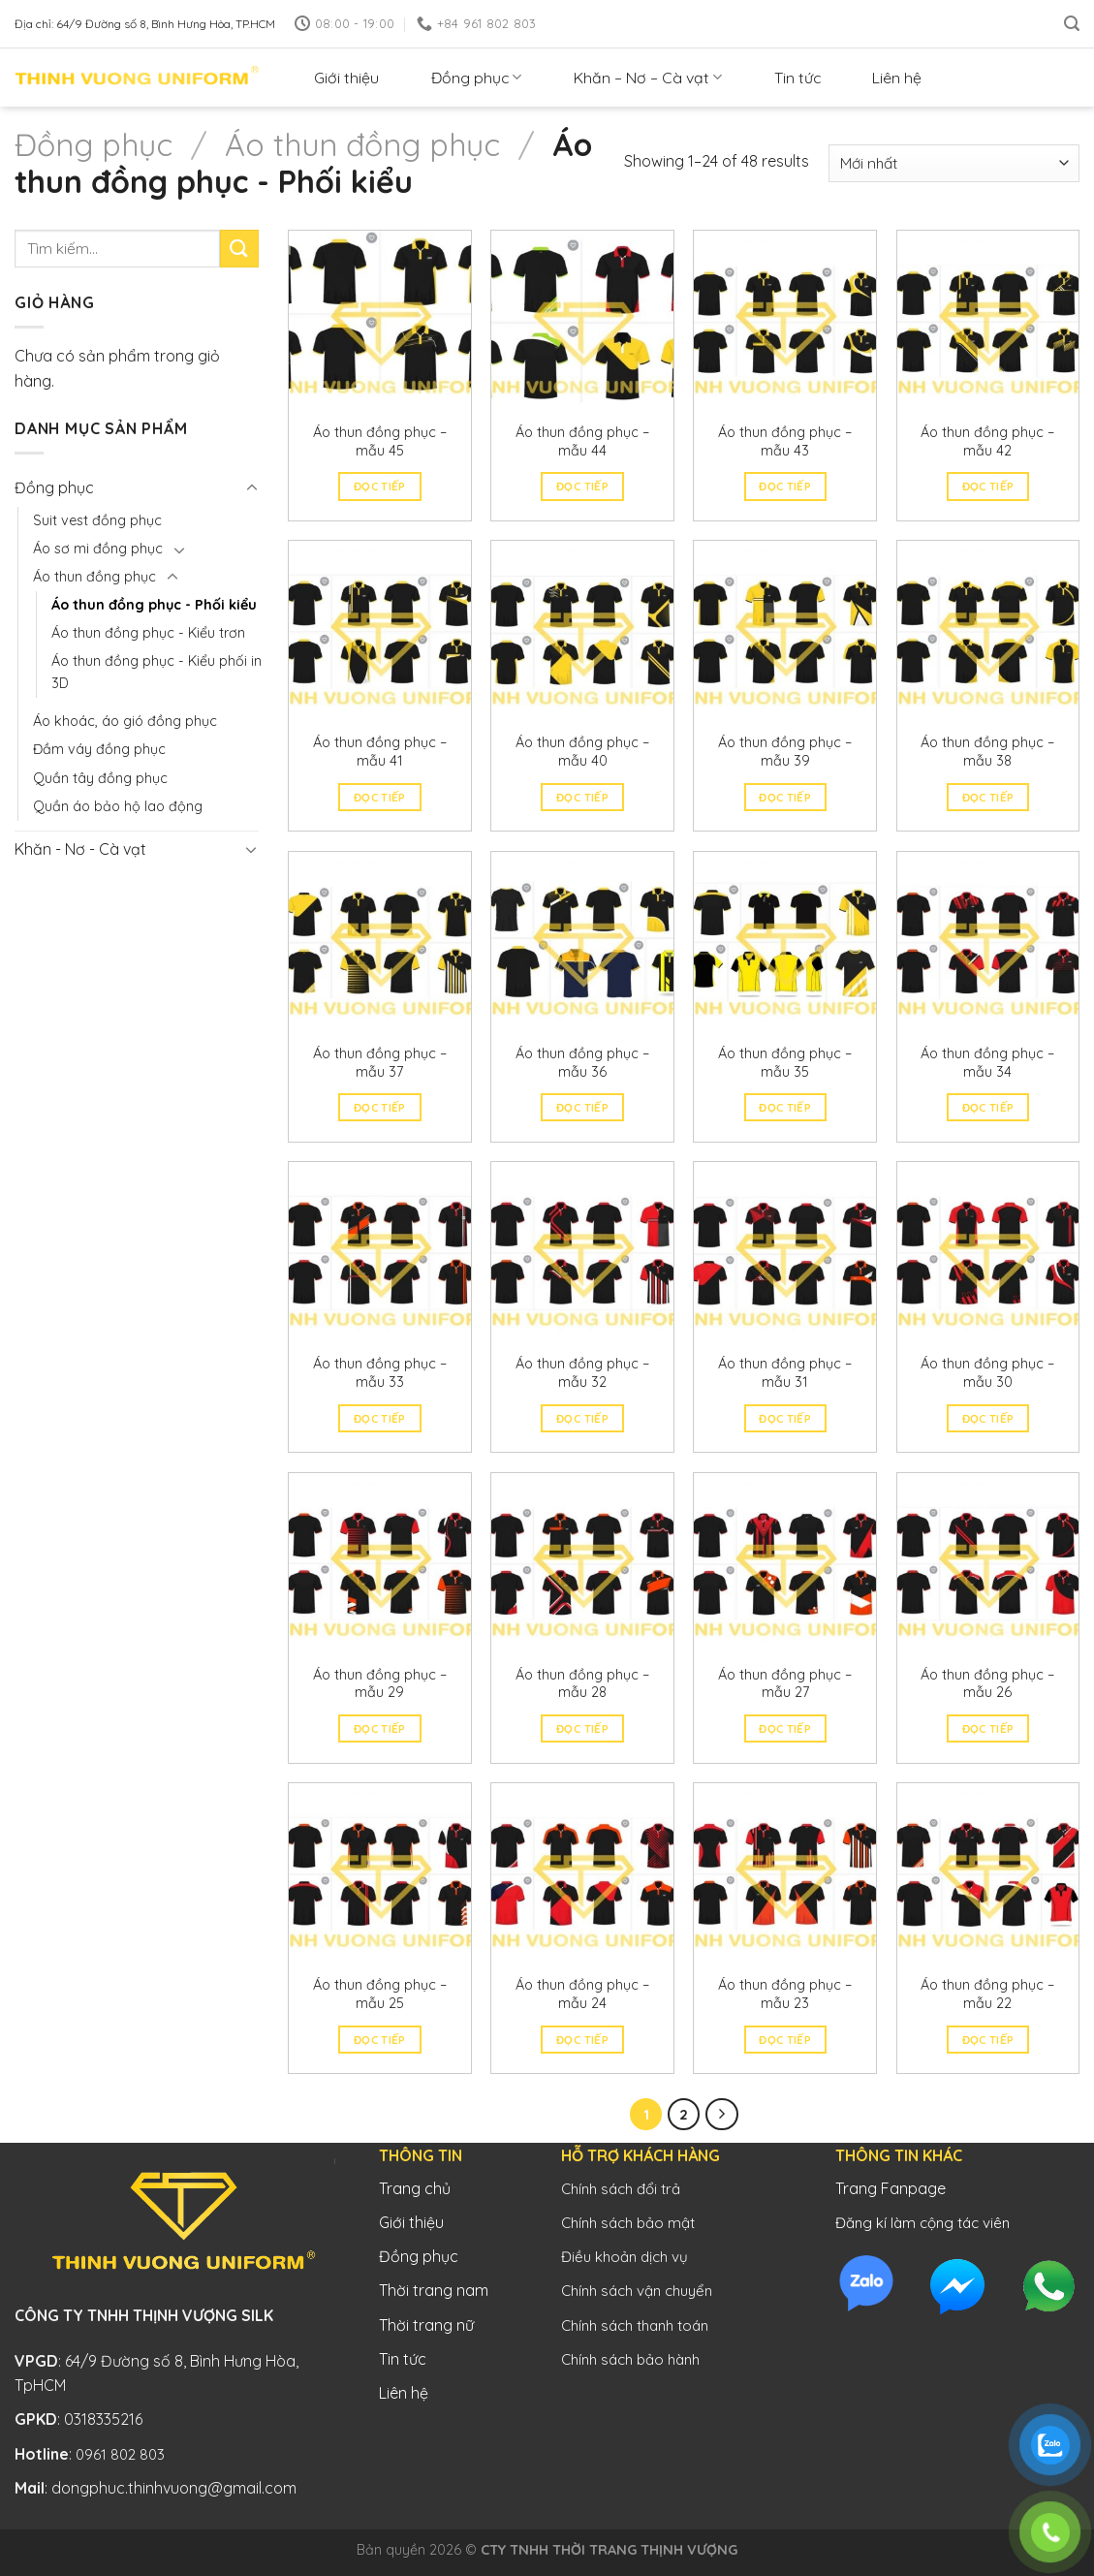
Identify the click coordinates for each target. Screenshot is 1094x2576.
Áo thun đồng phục (362, 144)
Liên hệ (897, 77)
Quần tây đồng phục (100, 778)
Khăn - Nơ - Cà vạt (80, 849)
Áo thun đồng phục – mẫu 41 (380, 752)
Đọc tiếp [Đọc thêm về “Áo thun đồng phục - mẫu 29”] (380, 1728)
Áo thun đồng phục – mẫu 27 (785, 1684)
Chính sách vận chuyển (636, 2290)
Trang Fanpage (890, 2188)
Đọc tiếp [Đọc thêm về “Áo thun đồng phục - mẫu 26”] (988, 1728)
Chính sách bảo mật (628, 2223)
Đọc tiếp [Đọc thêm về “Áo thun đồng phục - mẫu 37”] (380, 1107)
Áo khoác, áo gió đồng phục (125, 721)
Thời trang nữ (426, 2325)
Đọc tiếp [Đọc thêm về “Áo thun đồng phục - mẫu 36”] (582, 1107)
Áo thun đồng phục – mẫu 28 (582, 1684)
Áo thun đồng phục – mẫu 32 (582, 1373)
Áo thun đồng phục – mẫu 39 (785, 752)
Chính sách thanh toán (634, 2325)
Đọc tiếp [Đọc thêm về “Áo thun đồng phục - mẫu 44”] (582, 486)
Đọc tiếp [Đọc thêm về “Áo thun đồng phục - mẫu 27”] (785, 1728)
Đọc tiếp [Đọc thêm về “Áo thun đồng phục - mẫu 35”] (785, 1107)
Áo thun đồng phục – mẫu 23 (785, 1994)
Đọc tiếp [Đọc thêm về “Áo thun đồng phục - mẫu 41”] (380, 797)
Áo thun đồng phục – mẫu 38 (987, 752)
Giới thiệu (346, 77)
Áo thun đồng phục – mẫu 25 (380, 1994)
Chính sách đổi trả (620, 2189)
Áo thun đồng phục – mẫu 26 (987, 1684)
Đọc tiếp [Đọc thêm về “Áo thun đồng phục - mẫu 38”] (988, 797)
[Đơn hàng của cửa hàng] (953, 163)
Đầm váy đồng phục (99, 749)
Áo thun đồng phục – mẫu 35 (785, 1063)
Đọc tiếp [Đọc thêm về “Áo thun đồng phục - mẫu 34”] (988, 1107)
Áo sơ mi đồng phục (98, 548)
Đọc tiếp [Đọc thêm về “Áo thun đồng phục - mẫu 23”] (785, 2039)
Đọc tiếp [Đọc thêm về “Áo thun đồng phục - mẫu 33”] (380, 1418)
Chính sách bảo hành (630, 2359)
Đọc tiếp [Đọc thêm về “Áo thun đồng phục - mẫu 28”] (582, 1728)
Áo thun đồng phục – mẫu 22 (987, 1994)
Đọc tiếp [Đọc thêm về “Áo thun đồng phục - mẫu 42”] (988, 486)
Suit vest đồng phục (97, 520)
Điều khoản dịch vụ (624, 2256)
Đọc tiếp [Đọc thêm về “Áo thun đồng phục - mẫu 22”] (988, 2039)
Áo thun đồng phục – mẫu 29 (380, 1684)
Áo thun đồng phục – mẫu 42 (987, 441)
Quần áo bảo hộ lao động (118, 806)
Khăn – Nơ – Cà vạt (648, 77)
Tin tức (797, 77)
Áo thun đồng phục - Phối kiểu (154, 604)
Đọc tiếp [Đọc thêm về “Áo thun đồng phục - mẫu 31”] (785, 1418)
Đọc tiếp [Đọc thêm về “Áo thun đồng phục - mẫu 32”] (582, 1418)
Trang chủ (415, 2188)
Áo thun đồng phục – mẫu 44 (582, 441)
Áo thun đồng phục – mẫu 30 (987, 1373)
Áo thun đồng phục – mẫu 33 (380, 1373)
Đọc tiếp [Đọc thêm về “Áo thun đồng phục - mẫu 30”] (988, 1418)
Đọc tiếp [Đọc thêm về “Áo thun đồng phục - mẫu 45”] (380, 486)
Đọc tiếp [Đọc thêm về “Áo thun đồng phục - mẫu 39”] (785, 797)
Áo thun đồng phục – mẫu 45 (380, 441)
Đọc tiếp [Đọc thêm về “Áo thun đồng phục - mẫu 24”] (582, 2039)
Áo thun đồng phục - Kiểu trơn (148, 633)
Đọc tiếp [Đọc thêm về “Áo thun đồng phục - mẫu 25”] (380, 2039)
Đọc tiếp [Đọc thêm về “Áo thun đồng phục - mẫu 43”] (785, 486)
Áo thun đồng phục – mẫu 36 (582, 1063)
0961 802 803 (120, 2454)
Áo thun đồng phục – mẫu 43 (785, 441)
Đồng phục (476, 77)
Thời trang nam (433, 2290)
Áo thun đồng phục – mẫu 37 (380, 1063)
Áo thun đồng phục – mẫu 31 (785, 1373)
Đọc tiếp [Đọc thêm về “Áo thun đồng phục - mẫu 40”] (582, 797)
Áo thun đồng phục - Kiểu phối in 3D (156, 672)
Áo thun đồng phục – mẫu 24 (582, 1994)
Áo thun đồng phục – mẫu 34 (987, 1063)
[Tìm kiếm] (1071, 24)
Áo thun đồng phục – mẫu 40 (582, 752)
